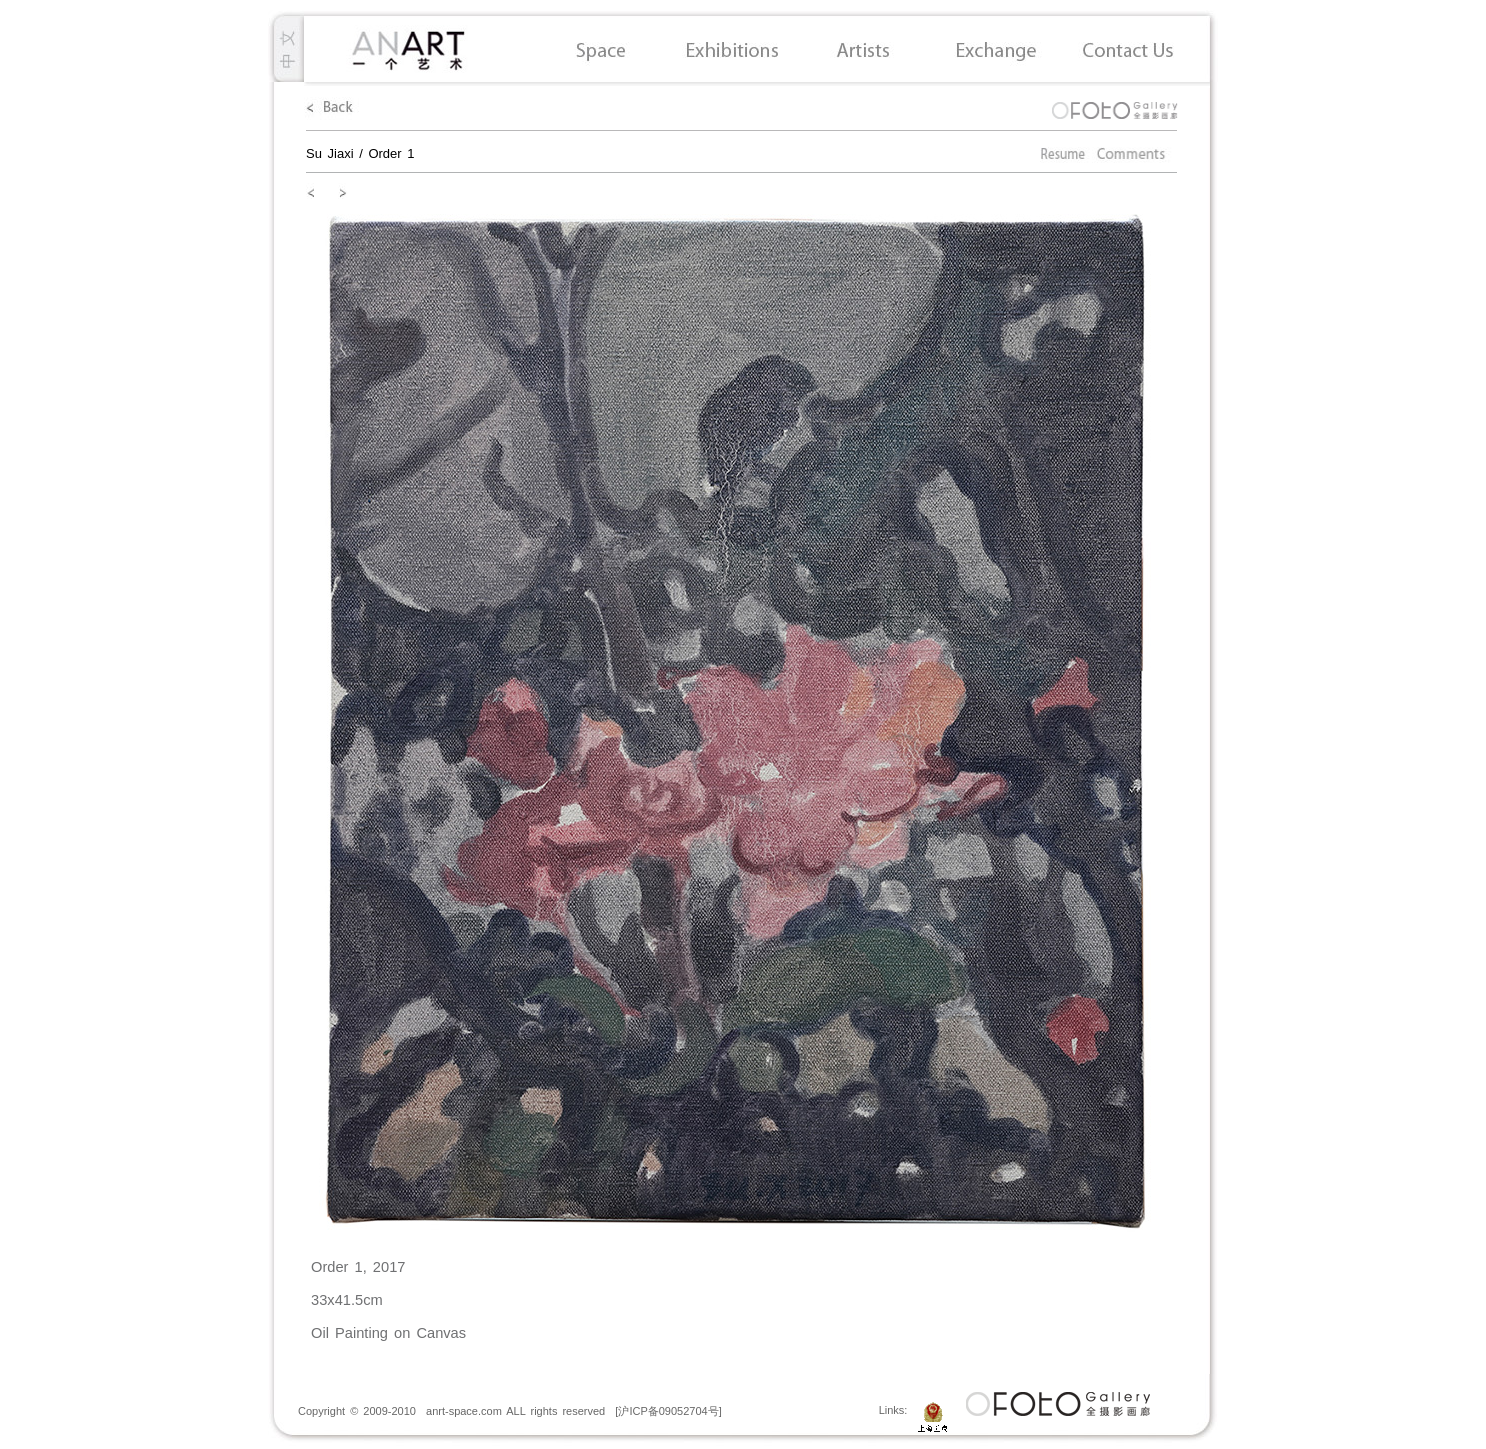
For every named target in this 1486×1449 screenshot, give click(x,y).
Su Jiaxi (330, 153)
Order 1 (391, 153)
